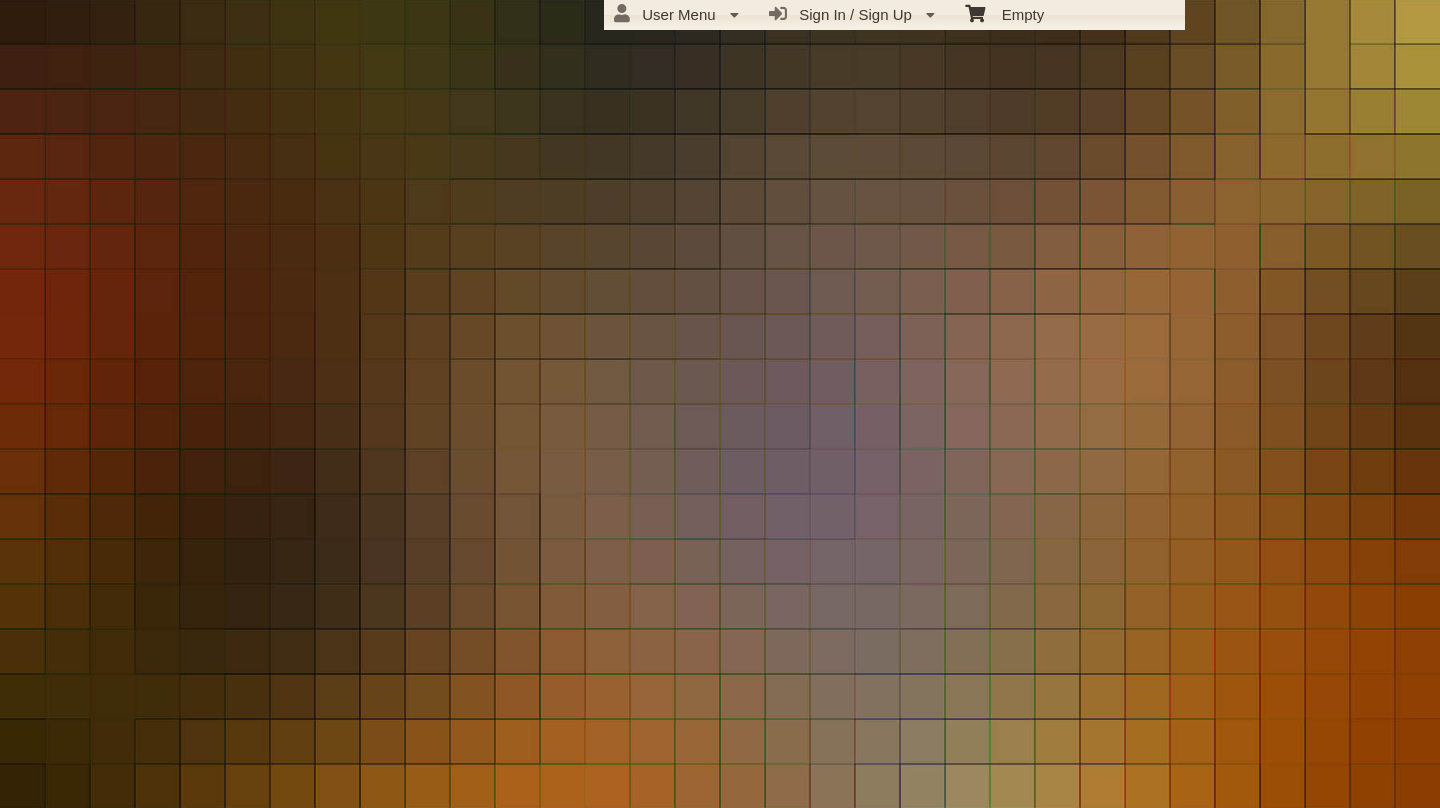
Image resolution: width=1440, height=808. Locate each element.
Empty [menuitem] (1004, 13)
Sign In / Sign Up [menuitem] (852, 14)
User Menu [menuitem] (676, 14)
